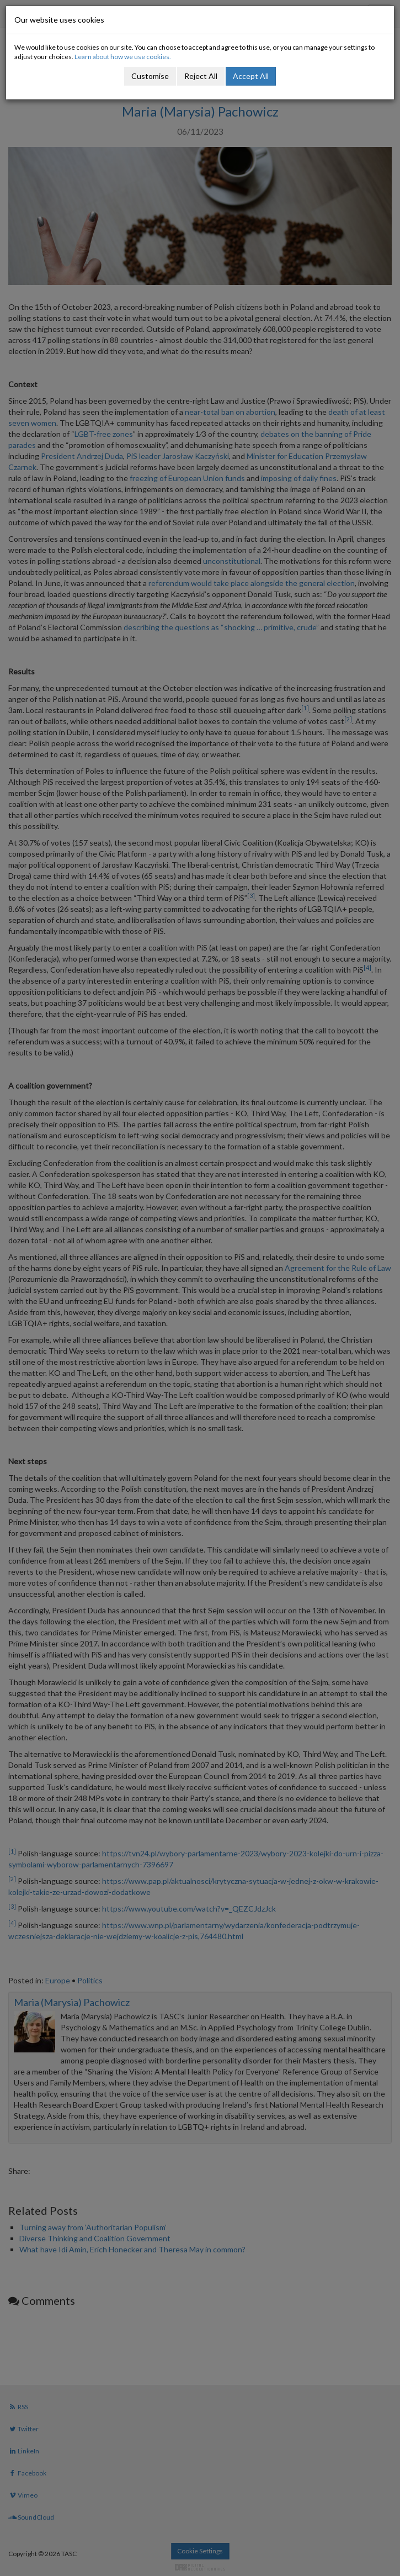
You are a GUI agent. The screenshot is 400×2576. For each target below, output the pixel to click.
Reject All (200, 76)
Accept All (251, 76)
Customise (150, 76)
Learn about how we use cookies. (122, 56)
